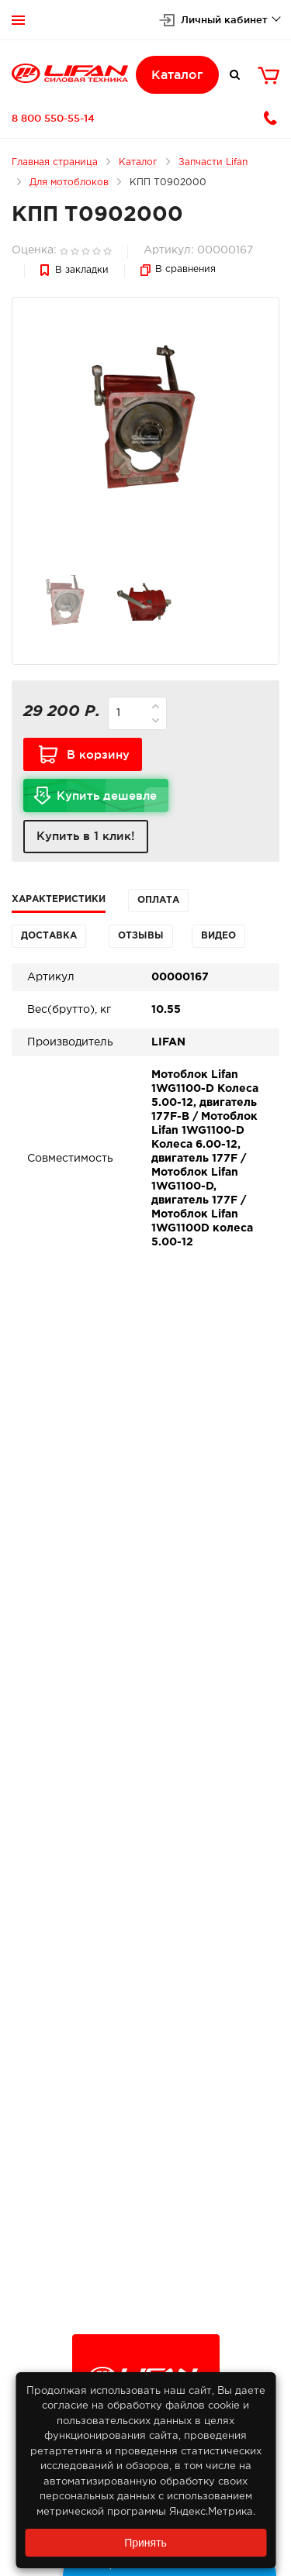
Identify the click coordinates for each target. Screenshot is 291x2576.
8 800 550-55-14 (53, 117)
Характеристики (59, 899)
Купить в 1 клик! (85, 835)
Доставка (49, 936)
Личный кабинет (224, 19)
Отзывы (141, 936)
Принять (145, 2542)
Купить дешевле (112, 800)
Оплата (158, 900)
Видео (218, 936)
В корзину (98, 754)
